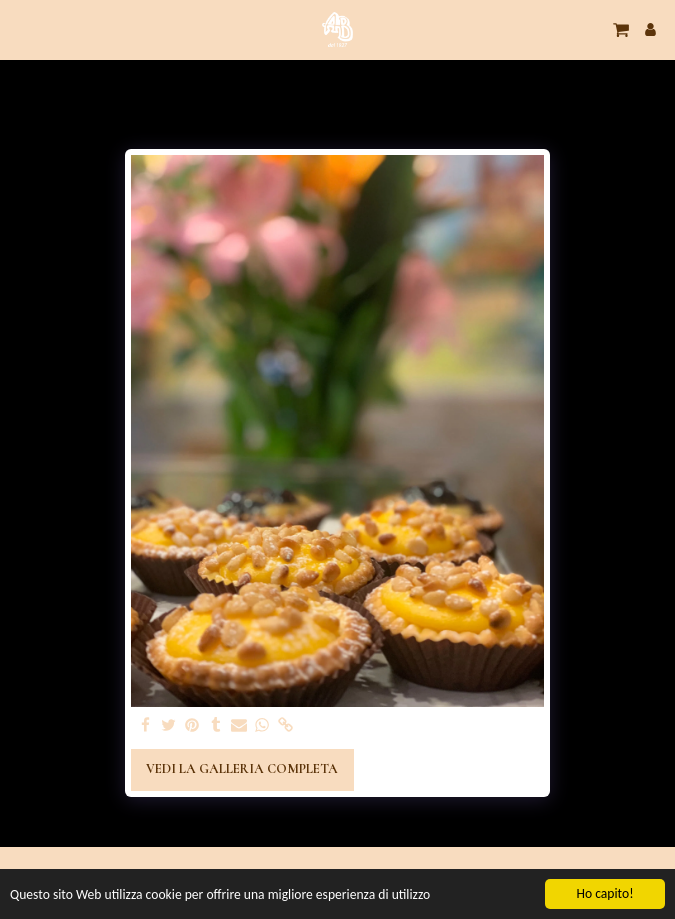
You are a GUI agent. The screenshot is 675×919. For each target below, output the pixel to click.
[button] (22, 29)
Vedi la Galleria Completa (242, 769)
